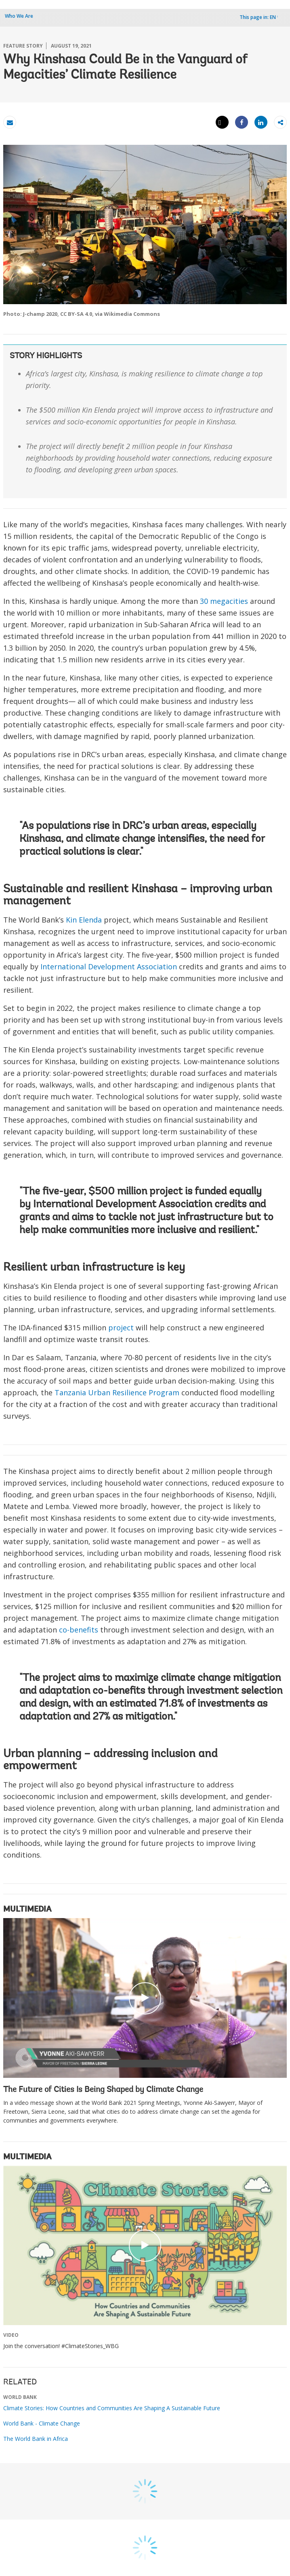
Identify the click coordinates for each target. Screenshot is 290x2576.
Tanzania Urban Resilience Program (117, 1392)
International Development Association (108, 966)
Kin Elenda (84, 920)
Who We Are (19, 16)
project (121, 1327)
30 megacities (224, 601)
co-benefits (78, 1630)
